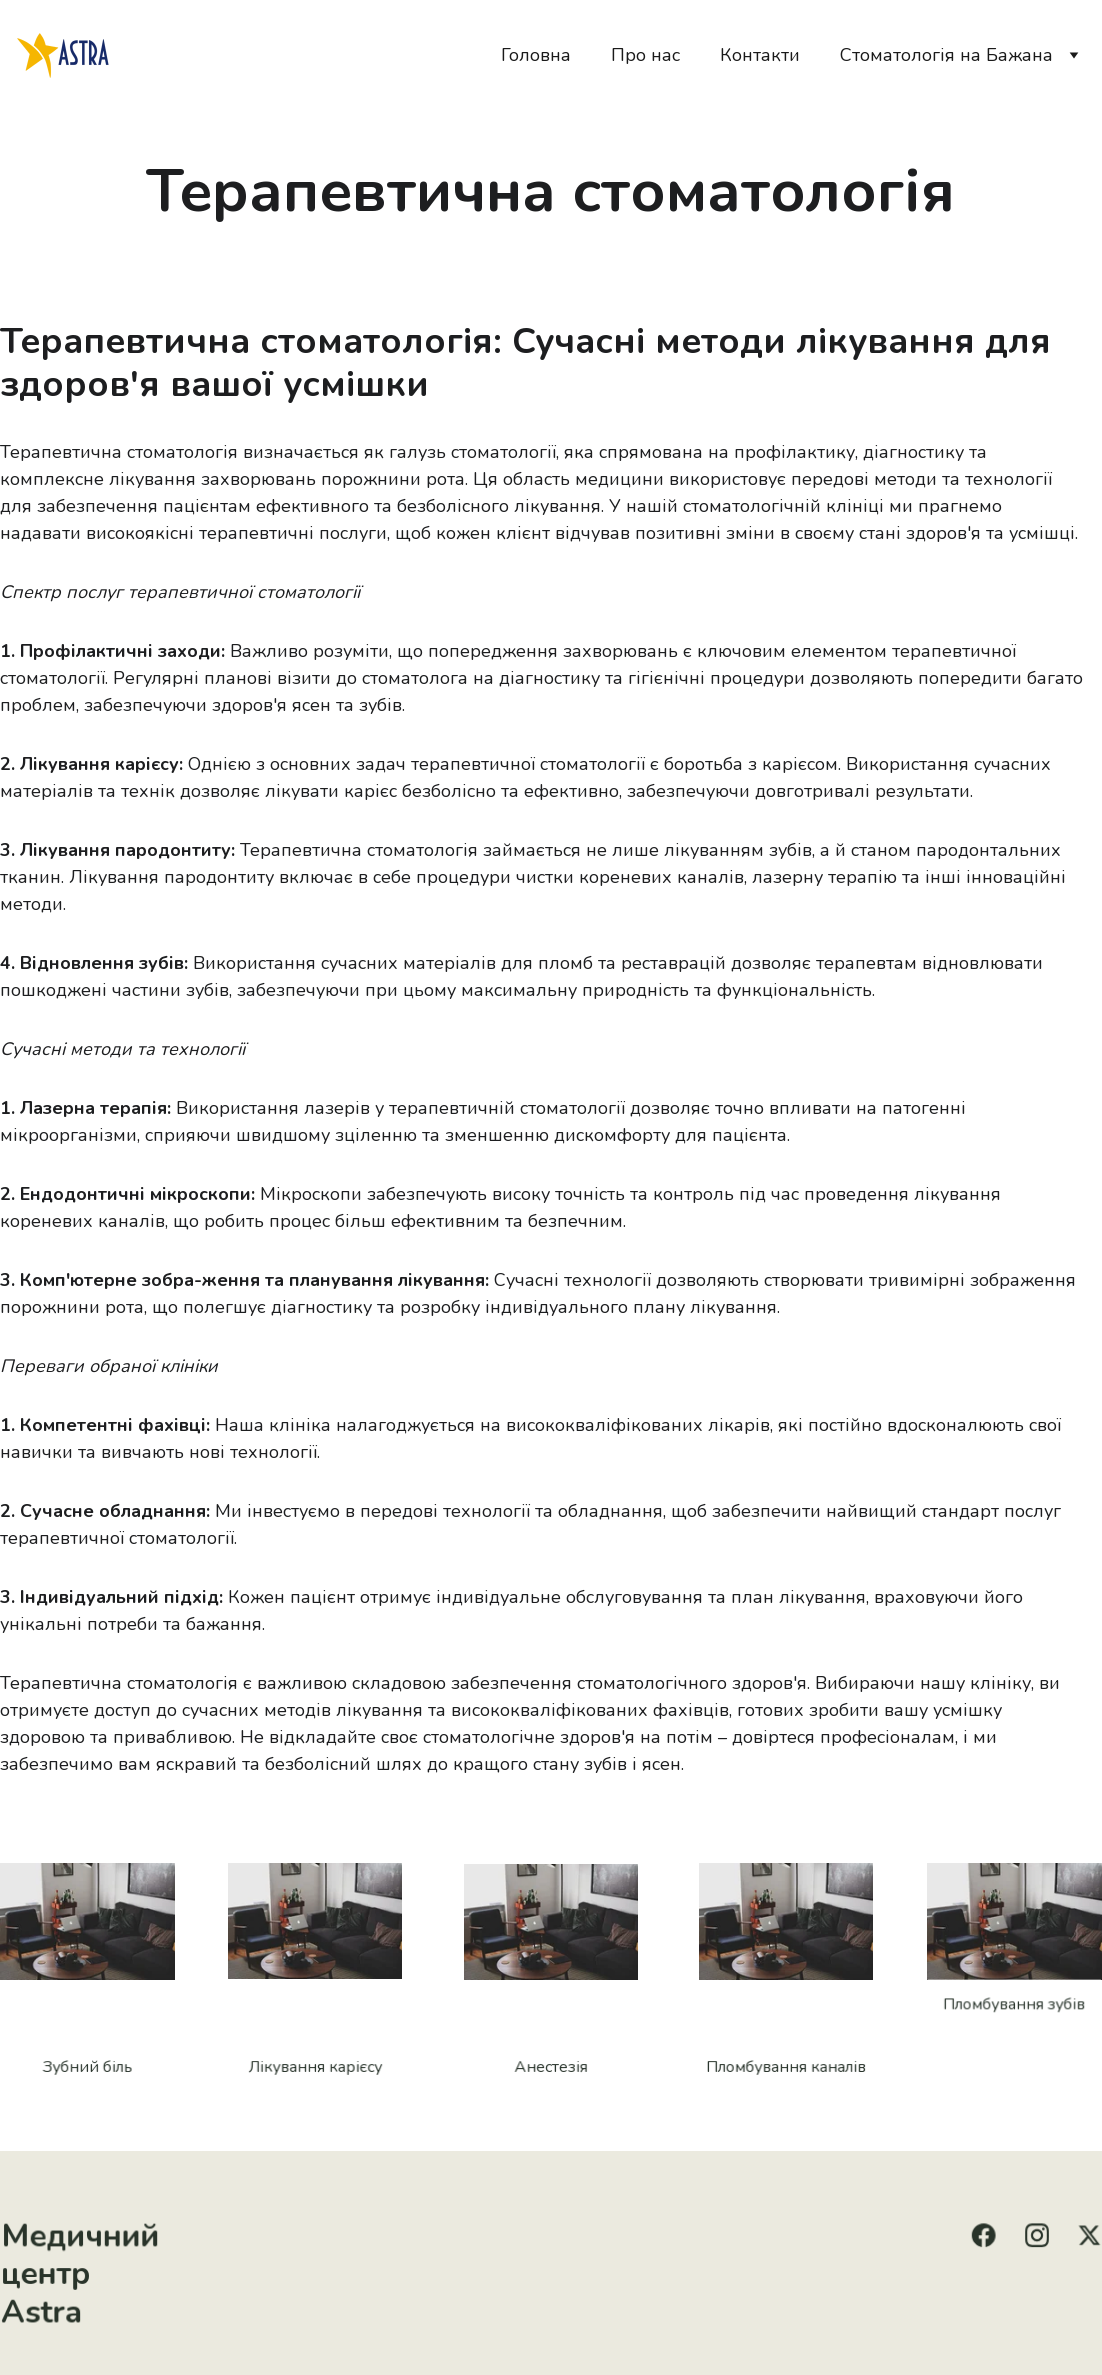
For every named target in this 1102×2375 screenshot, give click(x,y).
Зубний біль (87, 2066)
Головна (536, 55)
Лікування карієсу (315, 2066)
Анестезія (551, 2066)
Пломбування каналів (786, 2066)
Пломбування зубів (1014, 2005)
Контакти (760, 55)
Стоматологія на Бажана (946, 55)
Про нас (645, 55)
